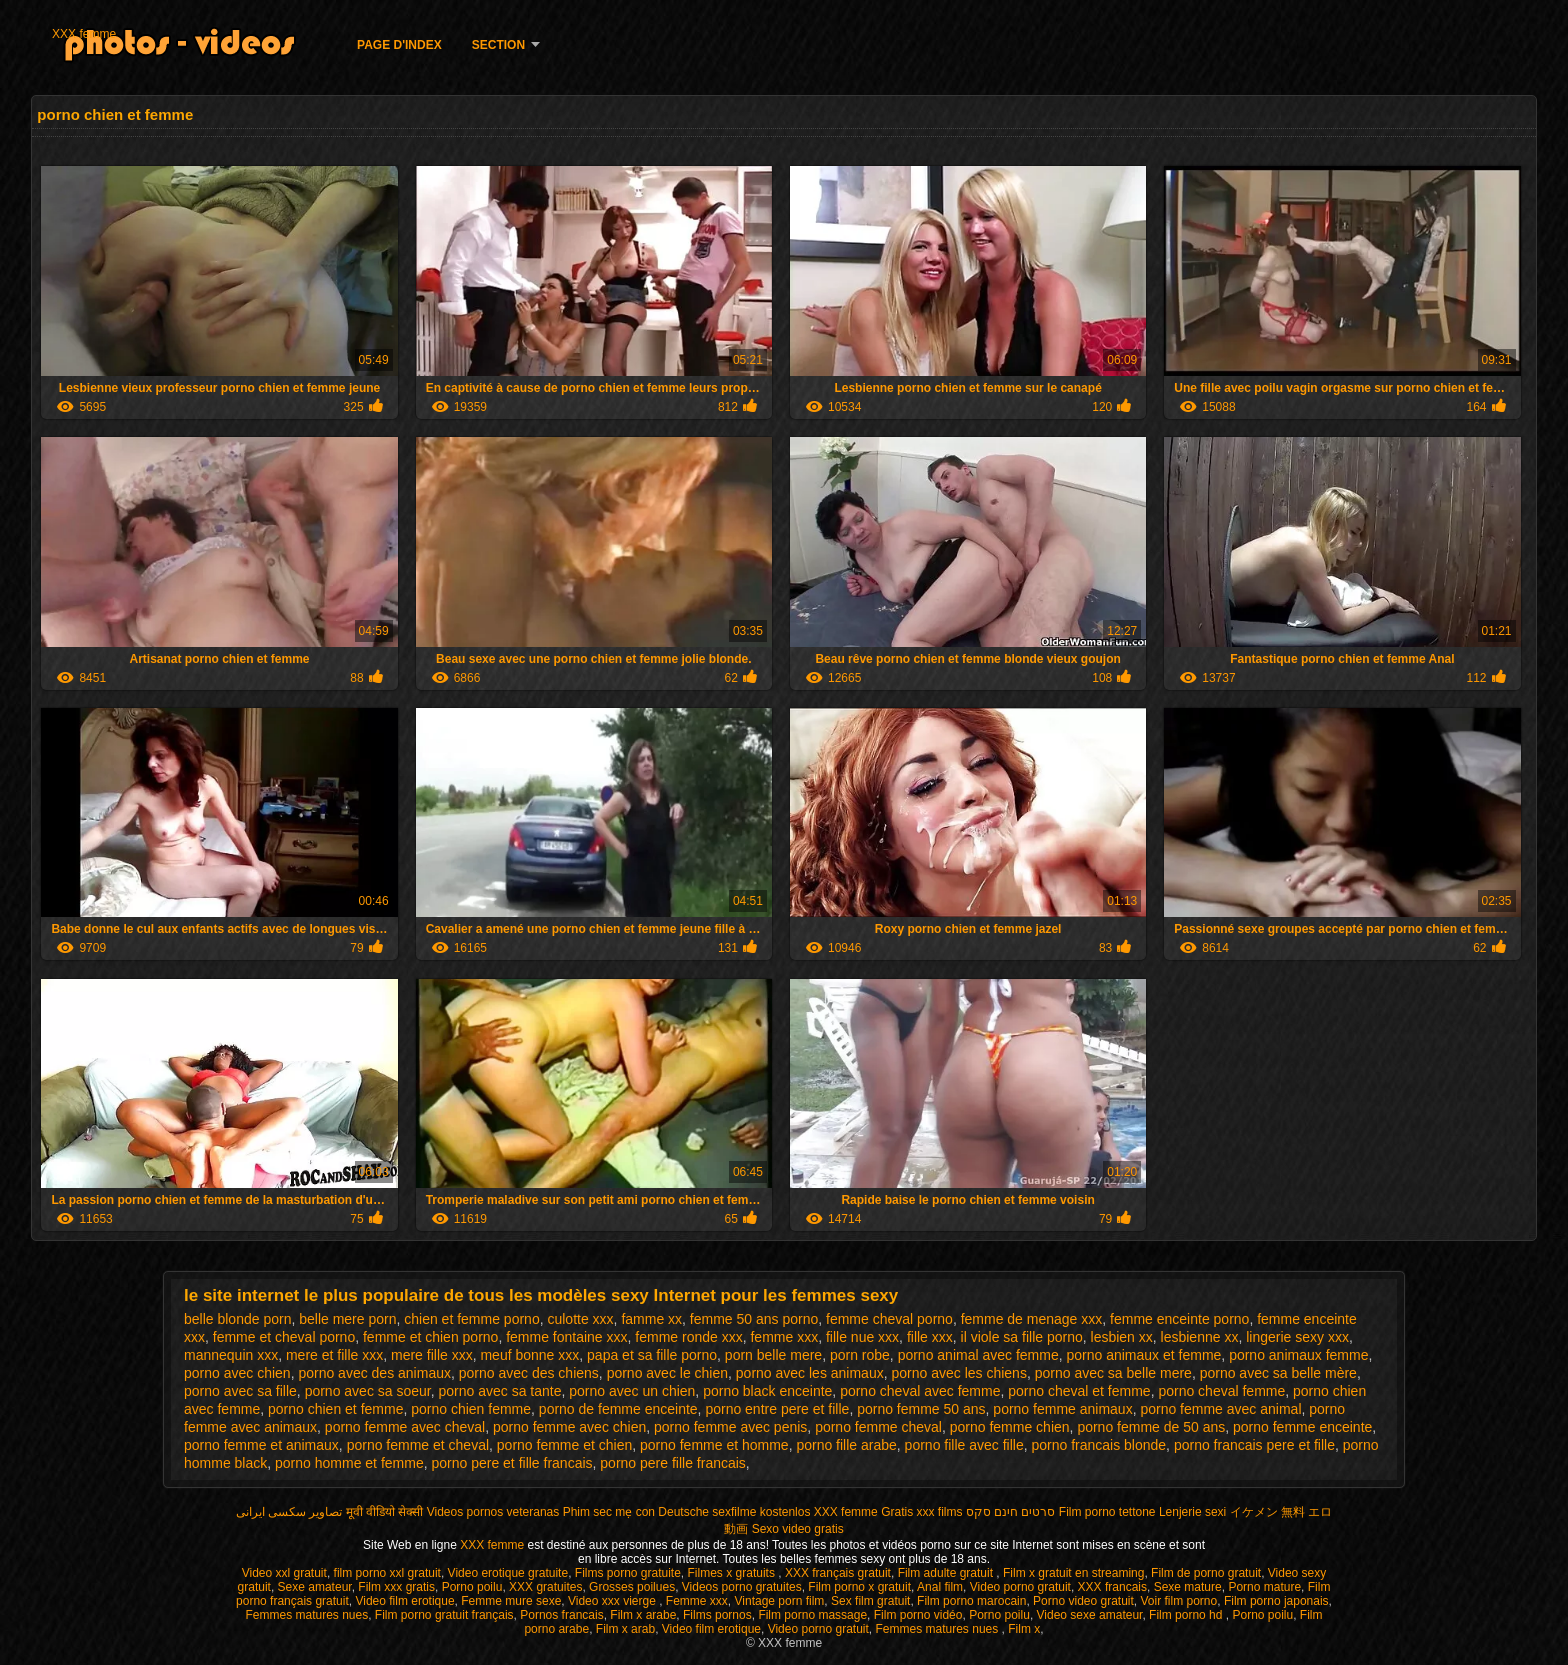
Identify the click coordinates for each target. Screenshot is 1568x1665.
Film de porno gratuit (1206, 1573)
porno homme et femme (349, 1463)
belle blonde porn (237, 1319)
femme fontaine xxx (566, 1337)
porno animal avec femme (978, 1355)
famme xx (651, 1319)
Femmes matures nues (306, 1615)
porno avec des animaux (374, 1373)
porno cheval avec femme (920, 1391)
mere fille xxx (432, 1355)
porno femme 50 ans (921, 1409)
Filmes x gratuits (733, 1573)
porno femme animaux (1062, 1409)
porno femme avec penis (730, 1427)
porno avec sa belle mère (1278, 1373)
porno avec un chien (632, 1391)
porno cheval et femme (1079, 1391)
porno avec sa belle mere (1113, 1373)
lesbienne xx (1200, 1337)
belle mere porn (347, 1319)
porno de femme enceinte (618, 1409)
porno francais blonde (1098, 1445)
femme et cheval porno (284, 1337)
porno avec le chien (667, 1373)
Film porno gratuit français (444, 1615)
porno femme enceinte (1302, 1427)
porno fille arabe (846, 1445)
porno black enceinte (767, 1391)
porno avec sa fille (240, 1391)
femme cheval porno (889, 1319)
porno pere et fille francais (511, 1463)
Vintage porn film (780, 1601)
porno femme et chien (564, 1445)
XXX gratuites (545, 1587)
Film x (1024, 1629)
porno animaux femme (1298, 1355)
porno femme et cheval (418, 1445)
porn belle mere (773, 1355)
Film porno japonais (1276, 1601)
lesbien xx (1122, 1337)
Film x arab (625, 1629)
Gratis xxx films (921, 1512)
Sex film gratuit (870, 1601)
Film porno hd (1187, 1615)
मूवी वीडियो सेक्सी (385, 1512)
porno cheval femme (1221, 1391)
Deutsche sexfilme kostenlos (734, 1512)
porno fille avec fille (964, 1445)
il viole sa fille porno (1022, 1337)
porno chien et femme (335, 1409)
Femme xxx (697, 1601)
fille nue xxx (862, 1337)
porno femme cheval (878, 1427)
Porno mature (1264, 1587)
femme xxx (784, 1337)
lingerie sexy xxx (1297, 1337)
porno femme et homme (714, 1445)
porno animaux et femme (1143, 1355)
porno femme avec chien (569, 1427)
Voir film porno (1179, 1601)
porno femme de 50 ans (1151, 1427)
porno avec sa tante (500, 1391)
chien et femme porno (471, 1319)
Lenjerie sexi (1192, 1512)
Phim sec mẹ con (609, 1512)
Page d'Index (399, 45)
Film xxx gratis (396, 1587)
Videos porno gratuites (742, 1587)
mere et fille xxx (334, 1355)
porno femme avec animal (1220, 1409)
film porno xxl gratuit (387, 1573)
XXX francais (1112, 1587)
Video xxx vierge (613, 1601)
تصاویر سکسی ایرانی (289, 1512)
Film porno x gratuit (859, 1587)
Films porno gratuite (628, 1573)
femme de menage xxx (1032, 1319)
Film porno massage (812, 1615)
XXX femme (84, 34)
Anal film (940, 1587)
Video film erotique (404, 1601)
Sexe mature (1188, 1587)
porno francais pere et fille (1254, 1445)
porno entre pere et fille (777, 1409)
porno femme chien (1010, 1427)
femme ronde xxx (688, 1337)
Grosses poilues (632, 1587)
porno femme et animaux (261, 1445)
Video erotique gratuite (508, 1573)
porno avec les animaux (810, 1373)
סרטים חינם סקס (1011, 1512)
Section (498, 45)
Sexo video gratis (798, 1529)
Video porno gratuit (1020, 1587)
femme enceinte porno (1179, 1319)
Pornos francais (561, 1615)
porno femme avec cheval (405, 1427)
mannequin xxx (231, 1355)
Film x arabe (643, 1615)
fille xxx (930, 1337)
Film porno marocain (971, 1601)
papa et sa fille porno (652, 1355)
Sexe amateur (315, 1587)
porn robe (860, 1355)
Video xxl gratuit (284, 1573)
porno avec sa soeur (368, 1391)
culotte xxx (580, 1319)
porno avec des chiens (529, 1373)
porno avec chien (237, 1373)
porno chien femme (471, 1409)
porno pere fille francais (673, 1463)
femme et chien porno (430, 1337)
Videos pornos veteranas (493, 1512)
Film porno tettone (1107, 1512)
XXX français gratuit (838, 1573)
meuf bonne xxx (529, 1355)
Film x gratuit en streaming (1073, 1573)
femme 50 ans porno (754, 1319)
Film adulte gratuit (947, 1573)
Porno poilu (472, 1587)
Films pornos (717, 1615)
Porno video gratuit (1083, 1601)
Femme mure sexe (511, 1601)
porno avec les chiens (958, 1373)
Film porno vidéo (918, 1615)
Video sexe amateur (1090, 1615)
